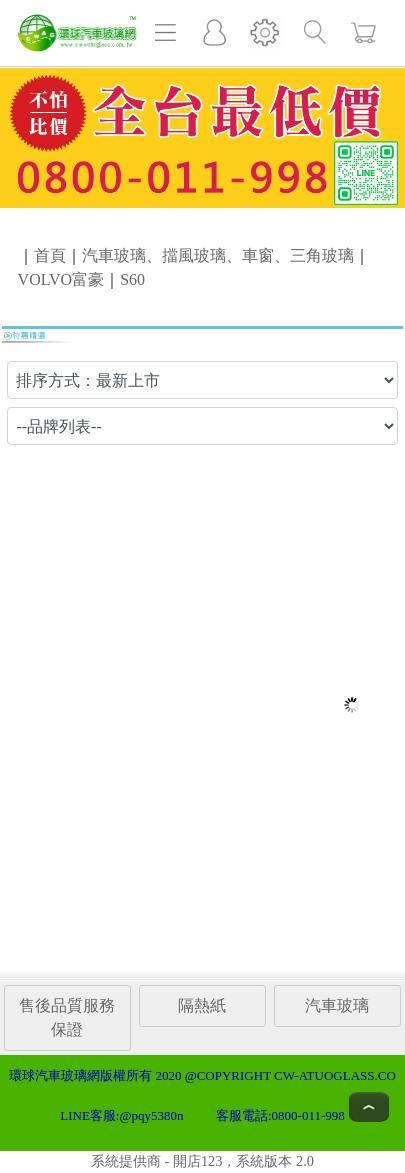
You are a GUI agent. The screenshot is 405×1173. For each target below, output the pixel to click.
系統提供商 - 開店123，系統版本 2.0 (202, 1161)
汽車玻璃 (337, 1005)
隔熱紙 (202, 1005)
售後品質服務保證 (67, 1017)
